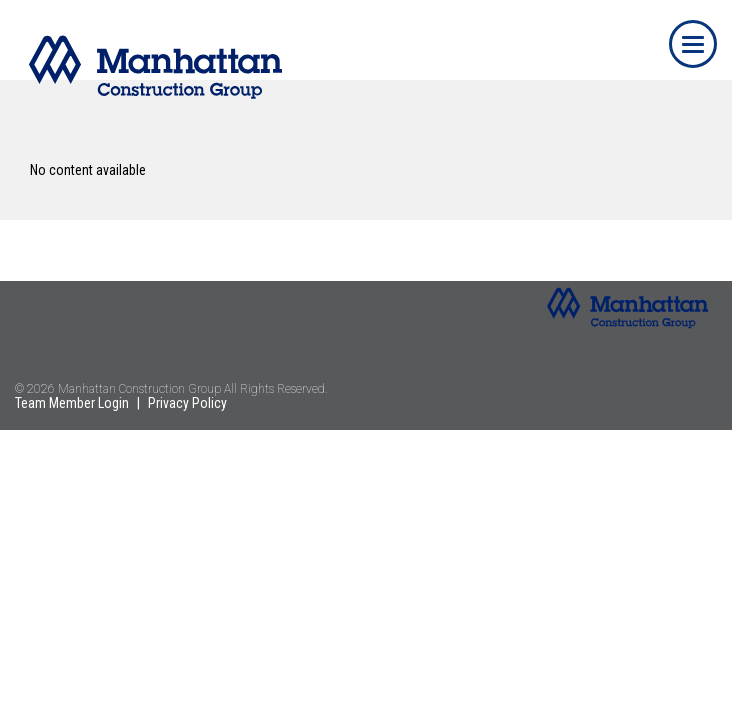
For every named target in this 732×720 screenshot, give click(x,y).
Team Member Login (72, 403)
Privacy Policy (187, 403)
